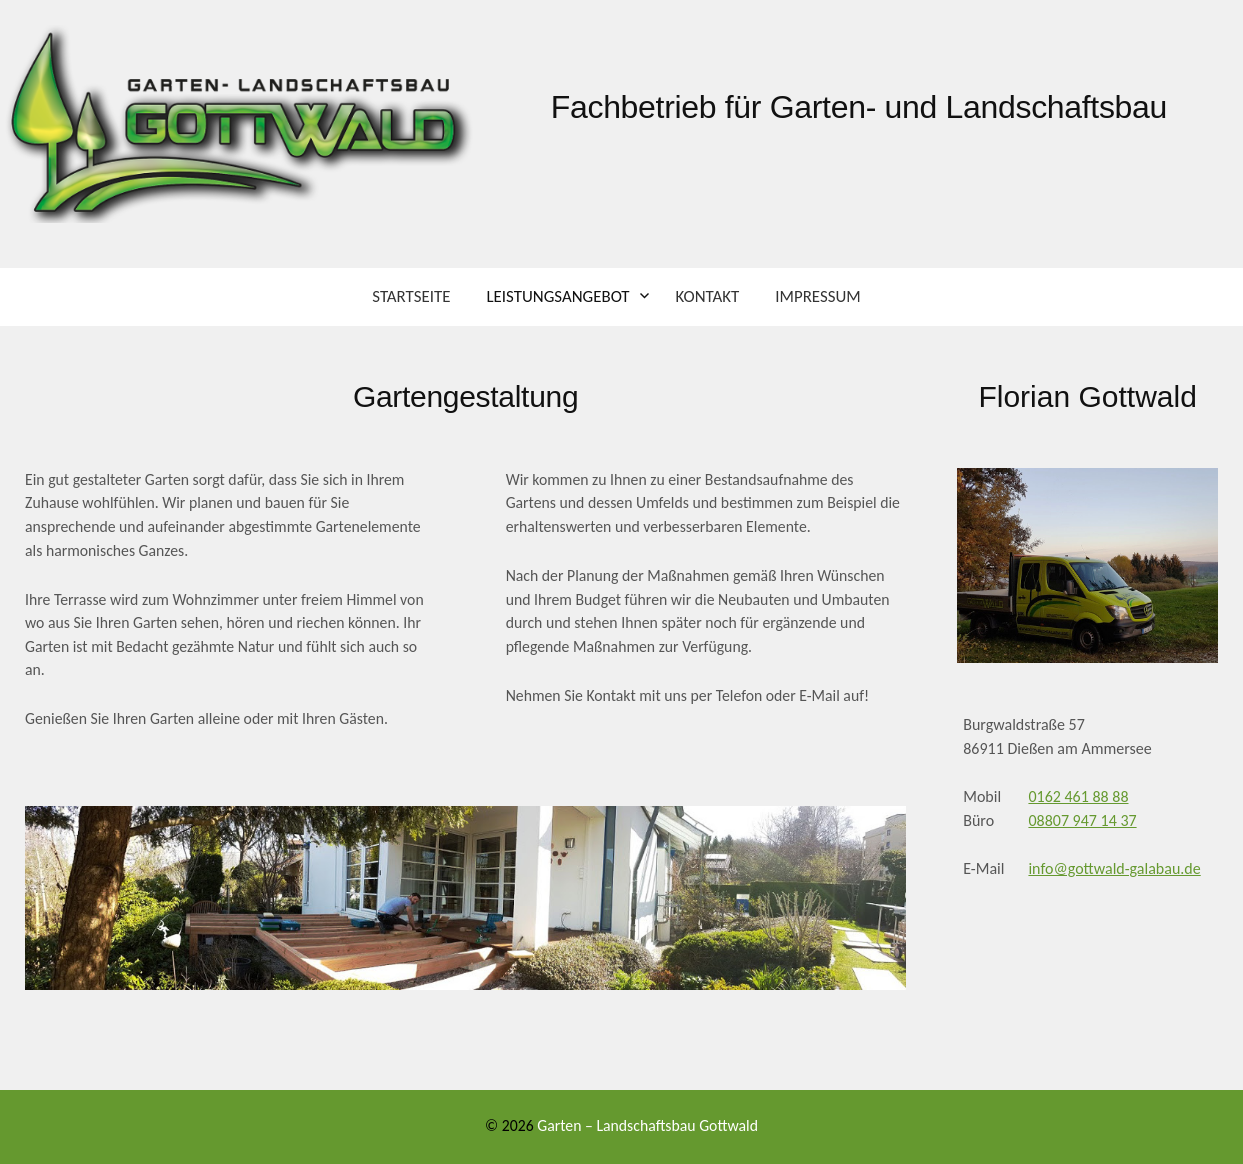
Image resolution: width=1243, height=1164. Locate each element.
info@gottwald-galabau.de (1114, 868)
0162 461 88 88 (1078, 796)
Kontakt (708, 296)
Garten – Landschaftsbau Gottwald (647, 1125)
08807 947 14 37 (1082, 820)
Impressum (817, 296)
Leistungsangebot (557, 296)
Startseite (411, 296)
